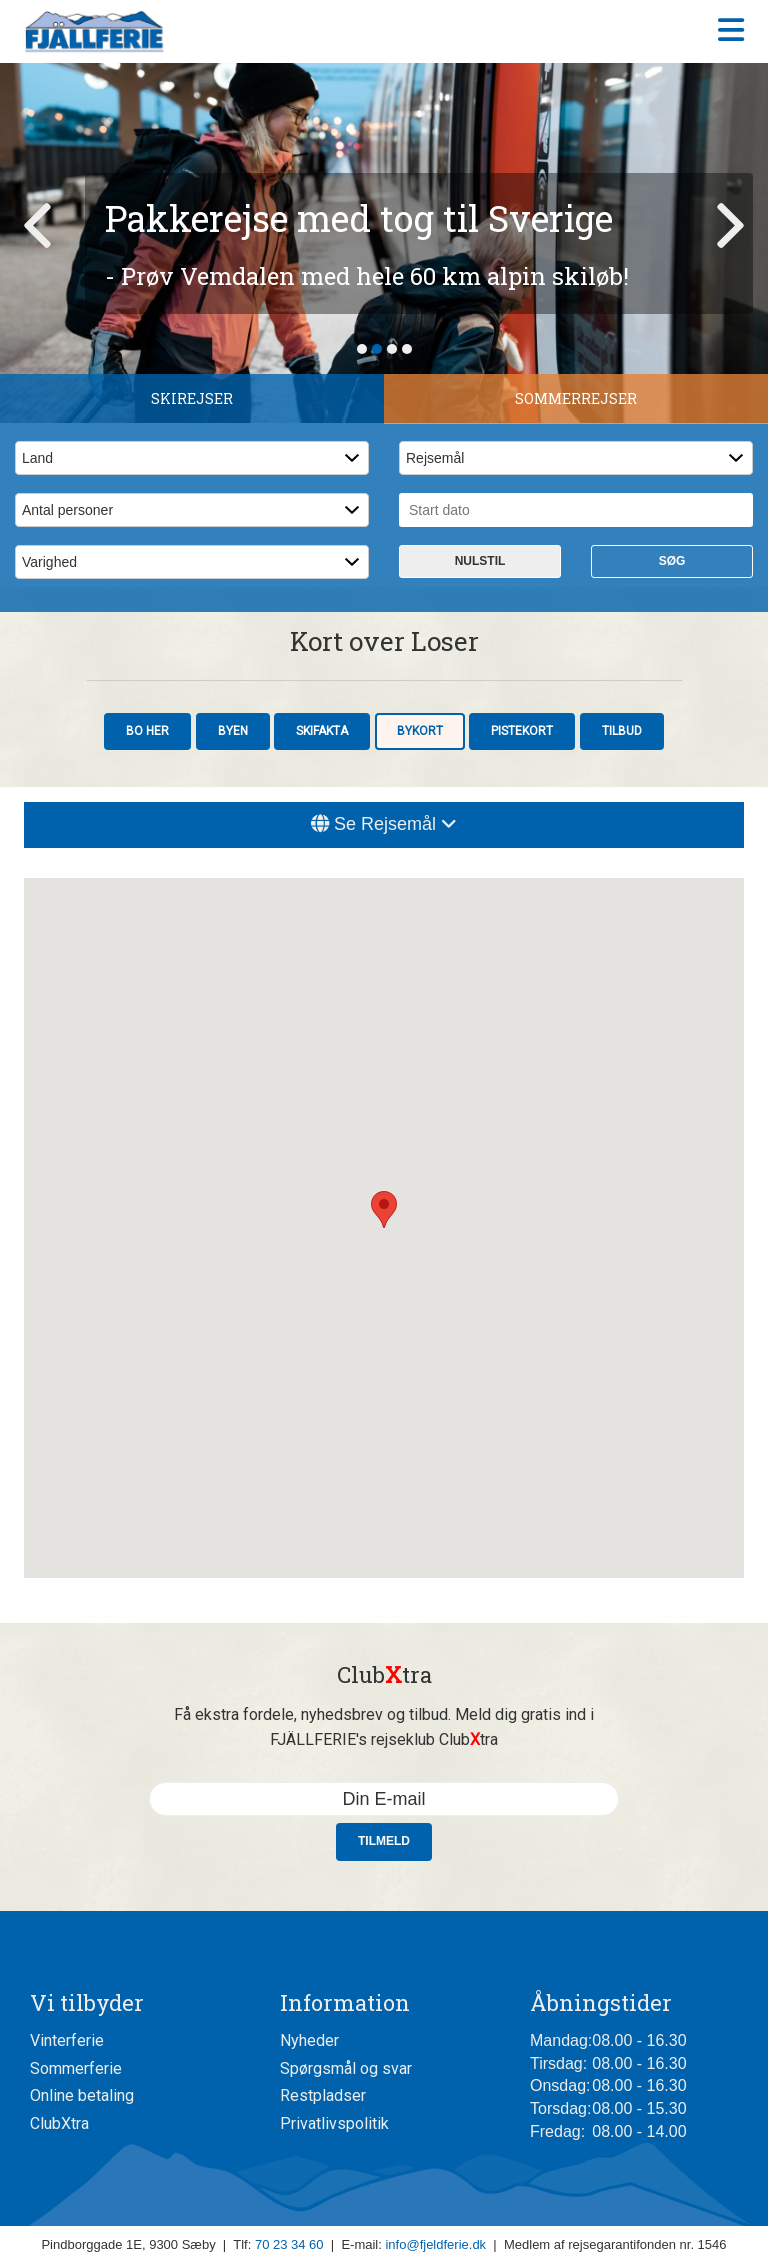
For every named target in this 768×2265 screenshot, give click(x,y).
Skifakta (322, 731)
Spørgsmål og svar (346, 2068)
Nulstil (480, 561)
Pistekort (522, 731)
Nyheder (309, 2040)
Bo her (147, 731)
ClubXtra (59, 2123)
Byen (233, 731)
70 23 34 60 (289, 2244)
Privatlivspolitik (334, 2123)
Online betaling (82, 2095)
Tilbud (622, 731)
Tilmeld (384, 1841)
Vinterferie (67, 2040)
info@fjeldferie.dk (435, 2244)
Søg (672, 561)
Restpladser (323, 2095)
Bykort (420, 731)
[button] (384, 1209)
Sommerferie (76, 2068)
